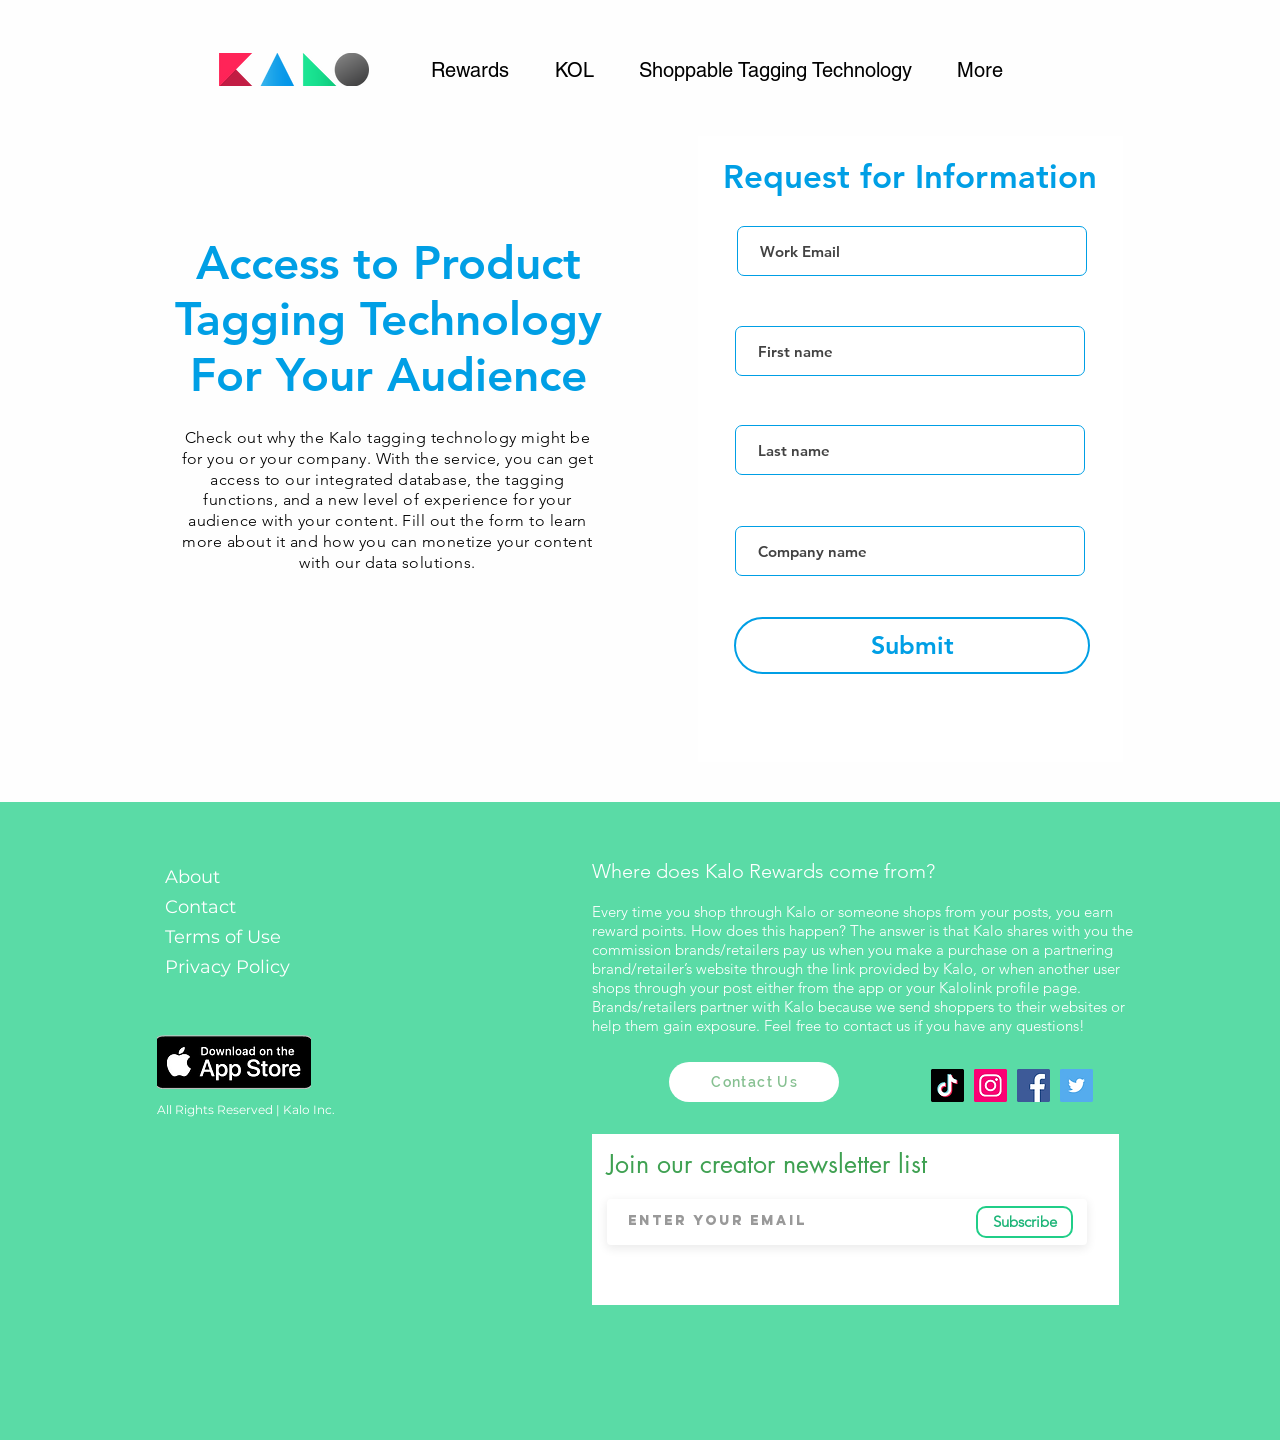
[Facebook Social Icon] (1033, 1085)
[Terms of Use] (234, 937)
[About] (234, 877)
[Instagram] (990, 1085)
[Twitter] (1076, 1085)
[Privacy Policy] (234, 967)
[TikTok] (947, 1085)
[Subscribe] (1024, 1222)
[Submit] (912, 645)
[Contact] (236, 907)
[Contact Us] (754, 1082)
